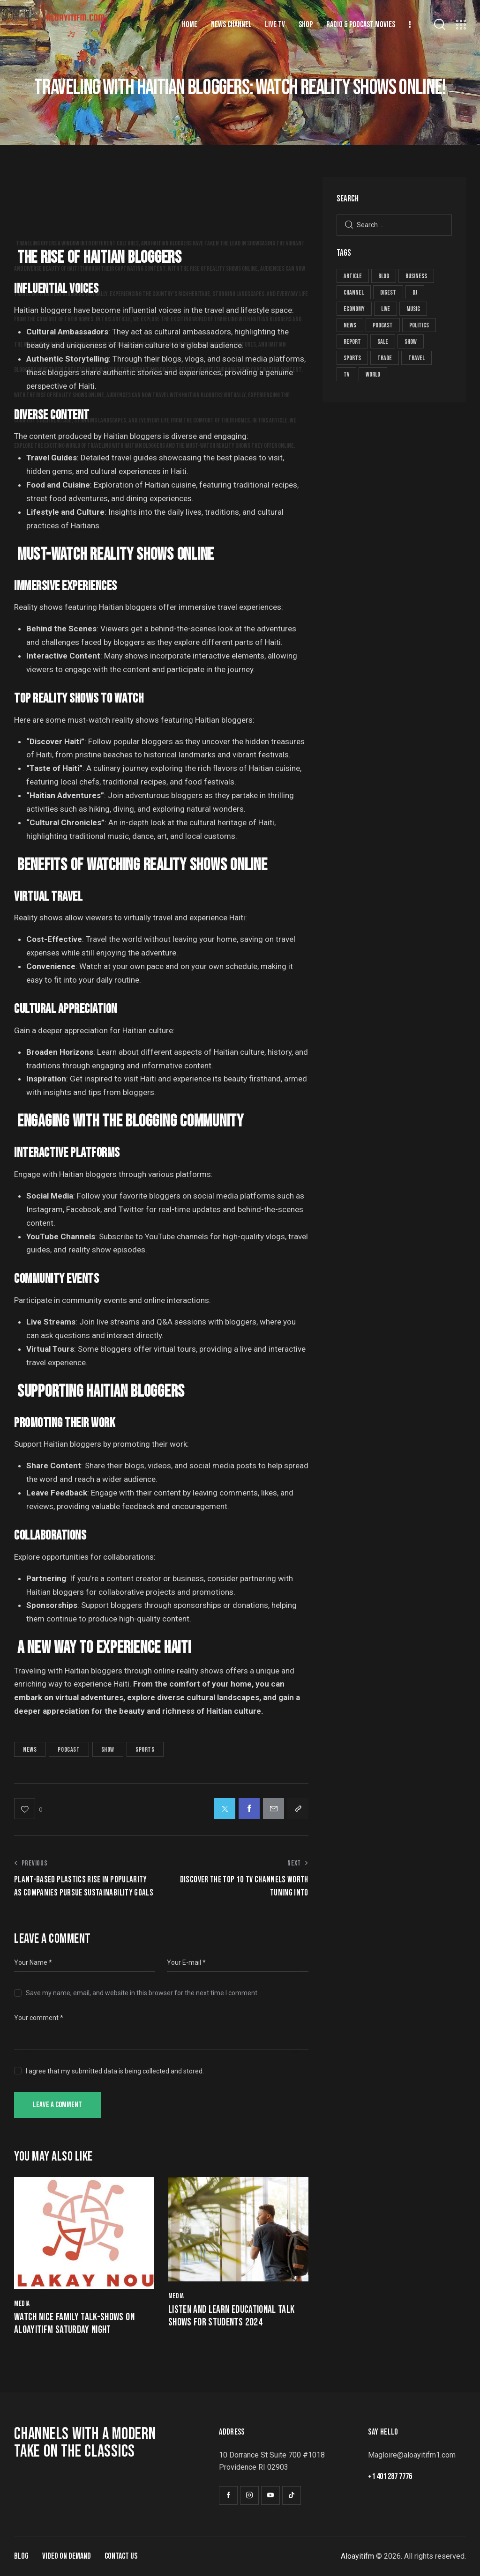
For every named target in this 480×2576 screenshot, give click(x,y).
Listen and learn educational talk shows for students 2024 (231, 2316)
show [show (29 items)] (411, 342)
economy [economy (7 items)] (354, 309)
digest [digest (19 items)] (388, 292)
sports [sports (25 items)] (352, 358)
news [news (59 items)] (350, 325)
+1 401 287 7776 (390, 2476)
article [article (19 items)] (353, 276)
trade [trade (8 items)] (384, 358)
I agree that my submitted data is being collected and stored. (115, 2071)
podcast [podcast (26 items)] (383, 325)
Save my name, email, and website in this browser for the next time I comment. (142, 1993)
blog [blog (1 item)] (383, 276)
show (107, 1750)
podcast (69, 1750)
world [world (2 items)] (373, 374)
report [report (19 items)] (352, 342)
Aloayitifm (357, 2556)
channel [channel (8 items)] (354, 292)
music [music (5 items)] (413, 309)
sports (145, 1750)
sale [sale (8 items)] (382, 342)
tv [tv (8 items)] (346, 374)
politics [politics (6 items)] (419, 325)
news (30, 1750)
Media (22, 2303)
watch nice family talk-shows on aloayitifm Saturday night (74, 2323)
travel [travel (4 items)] (416, 358)
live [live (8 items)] (385, 309)
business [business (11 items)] (416, 276)
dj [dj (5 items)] (414, 292)
